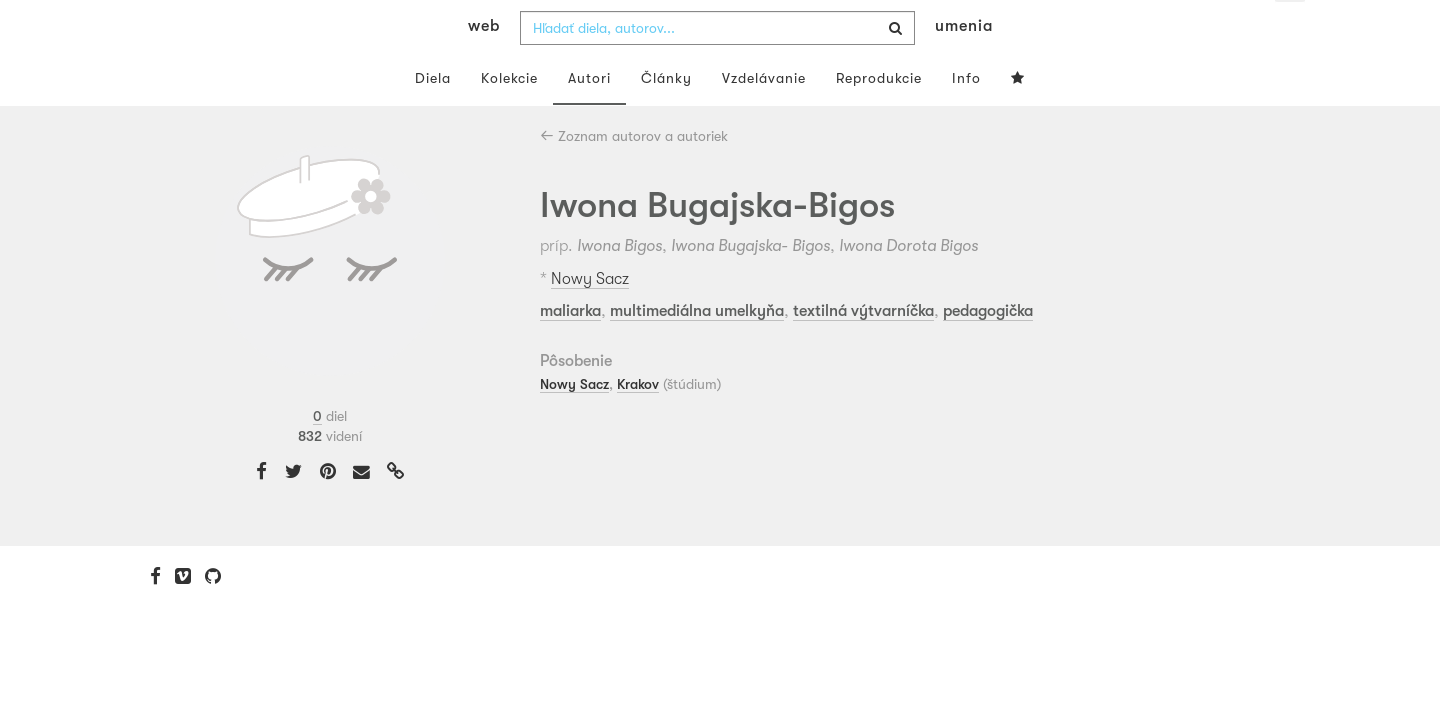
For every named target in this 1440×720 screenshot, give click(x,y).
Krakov (638, 424)
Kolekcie (509, 118)
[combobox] (717, 68)
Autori (589, 118)
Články (666, 118)
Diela (433, 118)
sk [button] (1290, 30)
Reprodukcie (879, 118)
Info (966, 118)
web (484, 66)
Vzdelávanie (764, 118)
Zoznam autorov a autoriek (634, 176)
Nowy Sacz (590, 319)
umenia (964, 66)
